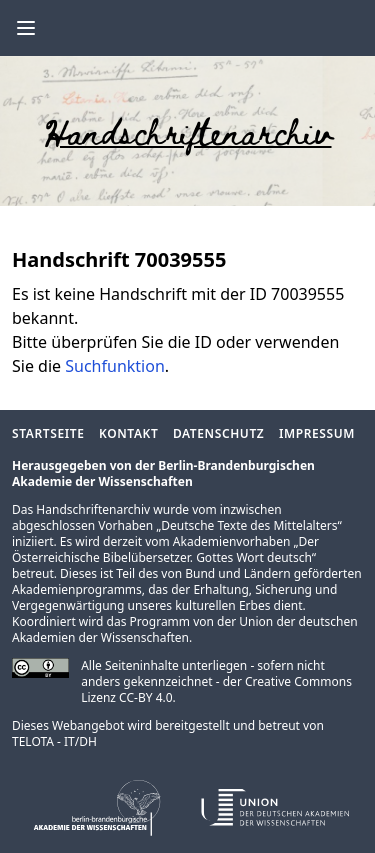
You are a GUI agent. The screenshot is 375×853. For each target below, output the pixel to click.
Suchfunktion (115, 366)
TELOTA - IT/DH (54, 741)
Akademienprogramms (77, 589)
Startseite (48, 433)
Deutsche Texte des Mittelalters (249, 525)
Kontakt (128, 433)
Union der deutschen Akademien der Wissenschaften (185, 629)
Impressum (317, 433)
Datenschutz (218, 433)
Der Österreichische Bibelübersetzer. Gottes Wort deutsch (165, 549)
